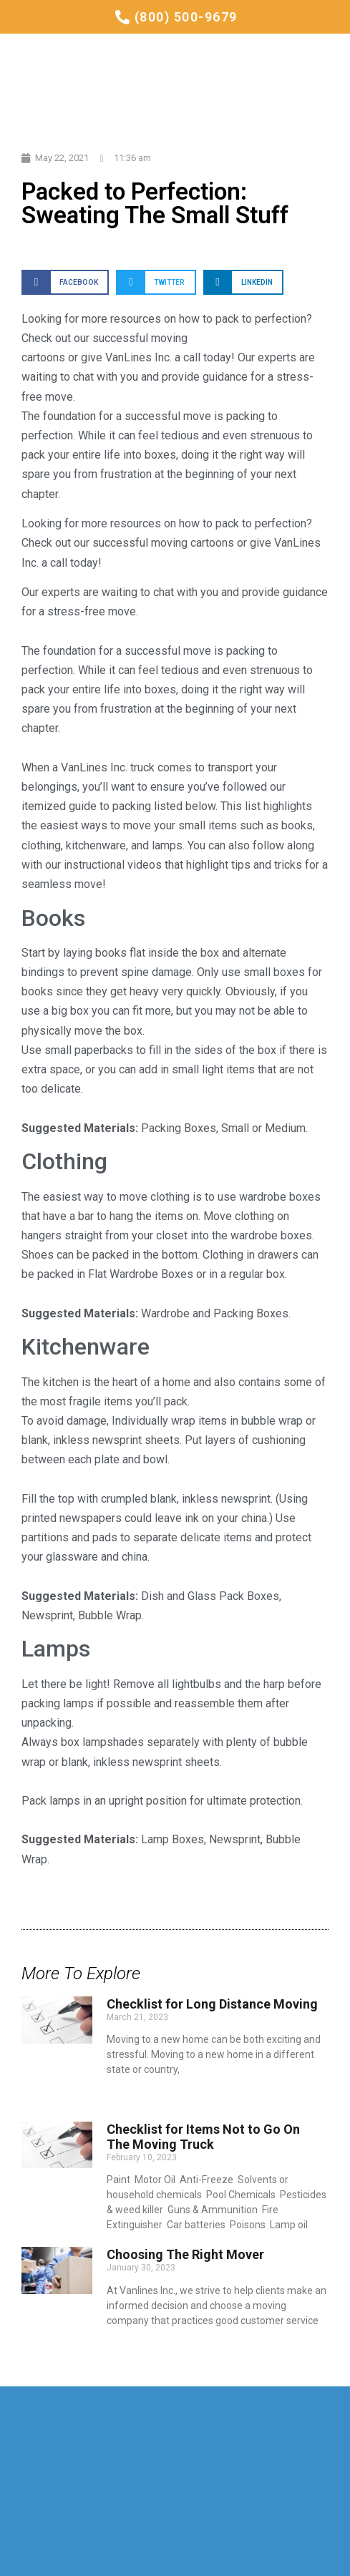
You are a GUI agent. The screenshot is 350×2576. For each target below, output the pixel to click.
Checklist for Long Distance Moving (212, 2003)
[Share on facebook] (65, 282)
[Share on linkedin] (243, 282)
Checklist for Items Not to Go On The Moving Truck (203, 2137)
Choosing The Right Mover (185, 2254)
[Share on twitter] (155, 282)
